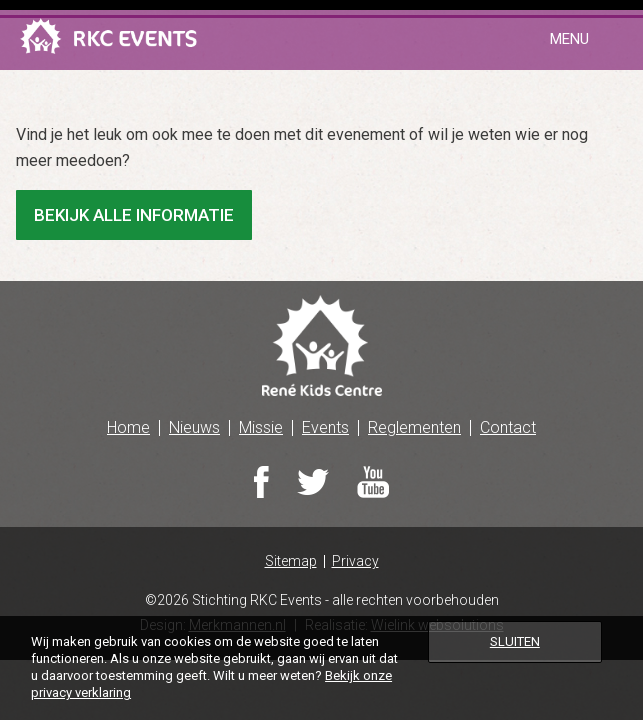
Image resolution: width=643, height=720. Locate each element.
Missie (261, 427)
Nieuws (194, 427)
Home (128, 427)
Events (325, 427)
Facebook (261, 482)
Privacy (355, 561)
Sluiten (515, 641)
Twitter (313, 482)
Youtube (373, 482)
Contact (508, 427)
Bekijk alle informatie (134, 215)
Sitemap (291, 561)
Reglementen (414, 427)
